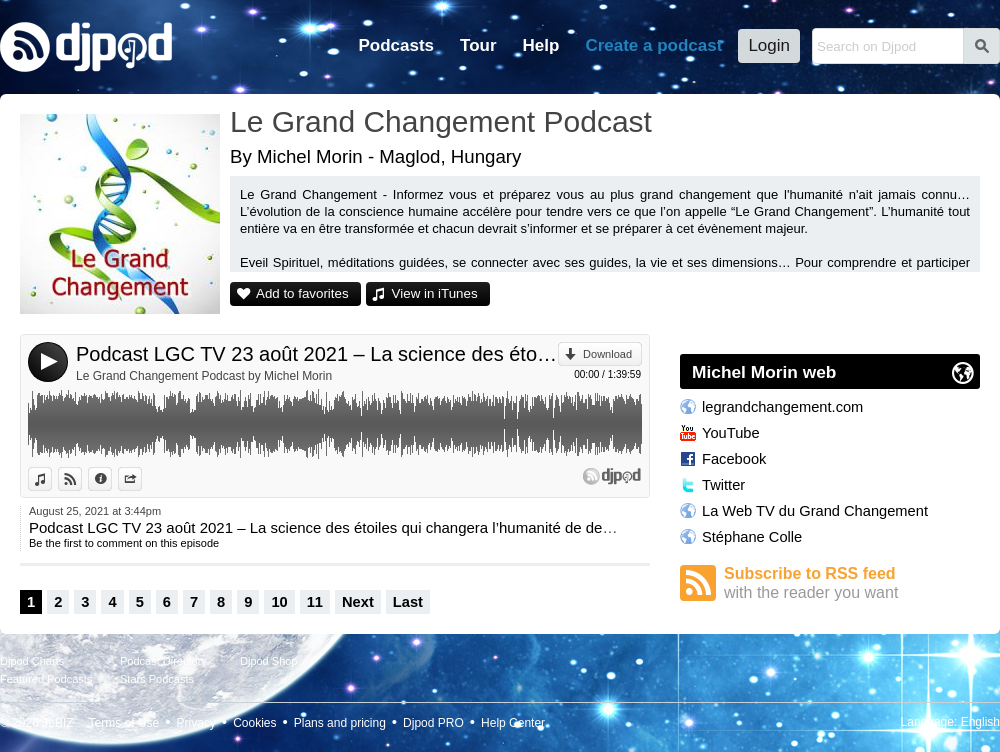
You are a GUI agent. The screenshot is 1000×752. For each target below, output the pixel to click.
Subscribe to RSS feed (852, 583)
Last (408, 602)
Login (769, 45)
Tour (478, 45)
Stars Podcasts (157, 679)
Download (607, 354)
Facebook (734, 459)
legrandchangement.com (782, 407)
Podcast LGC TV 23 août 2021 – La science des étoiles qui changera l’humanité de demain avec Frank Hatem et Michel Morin (317, 354)
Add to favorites (302, 293)
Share (141, 479)
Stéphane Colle (752, 537)
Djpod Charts (32, 661)
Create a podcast (653, 45)
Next (358, 602)
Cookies (254, 723)
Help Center (513, 723)
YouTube (731, 433)
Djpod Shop (269, 661)
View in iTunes (435, 293)
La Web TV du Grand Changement (815, 511)
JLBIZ (57, 723)
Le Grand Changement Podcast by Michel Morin (204, 376)
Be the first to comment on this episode (124, 543)
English (980, 722)
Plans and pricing (340, 723)
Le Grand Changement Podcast (441, 121)
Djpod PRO (433, 723)
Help (541, 45)
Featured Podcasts (46, 679)
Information (111, 479)
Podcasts (396, 45)
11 (315, 602)
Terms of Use (124, 723)
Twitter (723, 485)
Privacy (196, 723)
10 (279, 602)
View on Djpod (81, 479)
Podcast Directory (163, 661)
